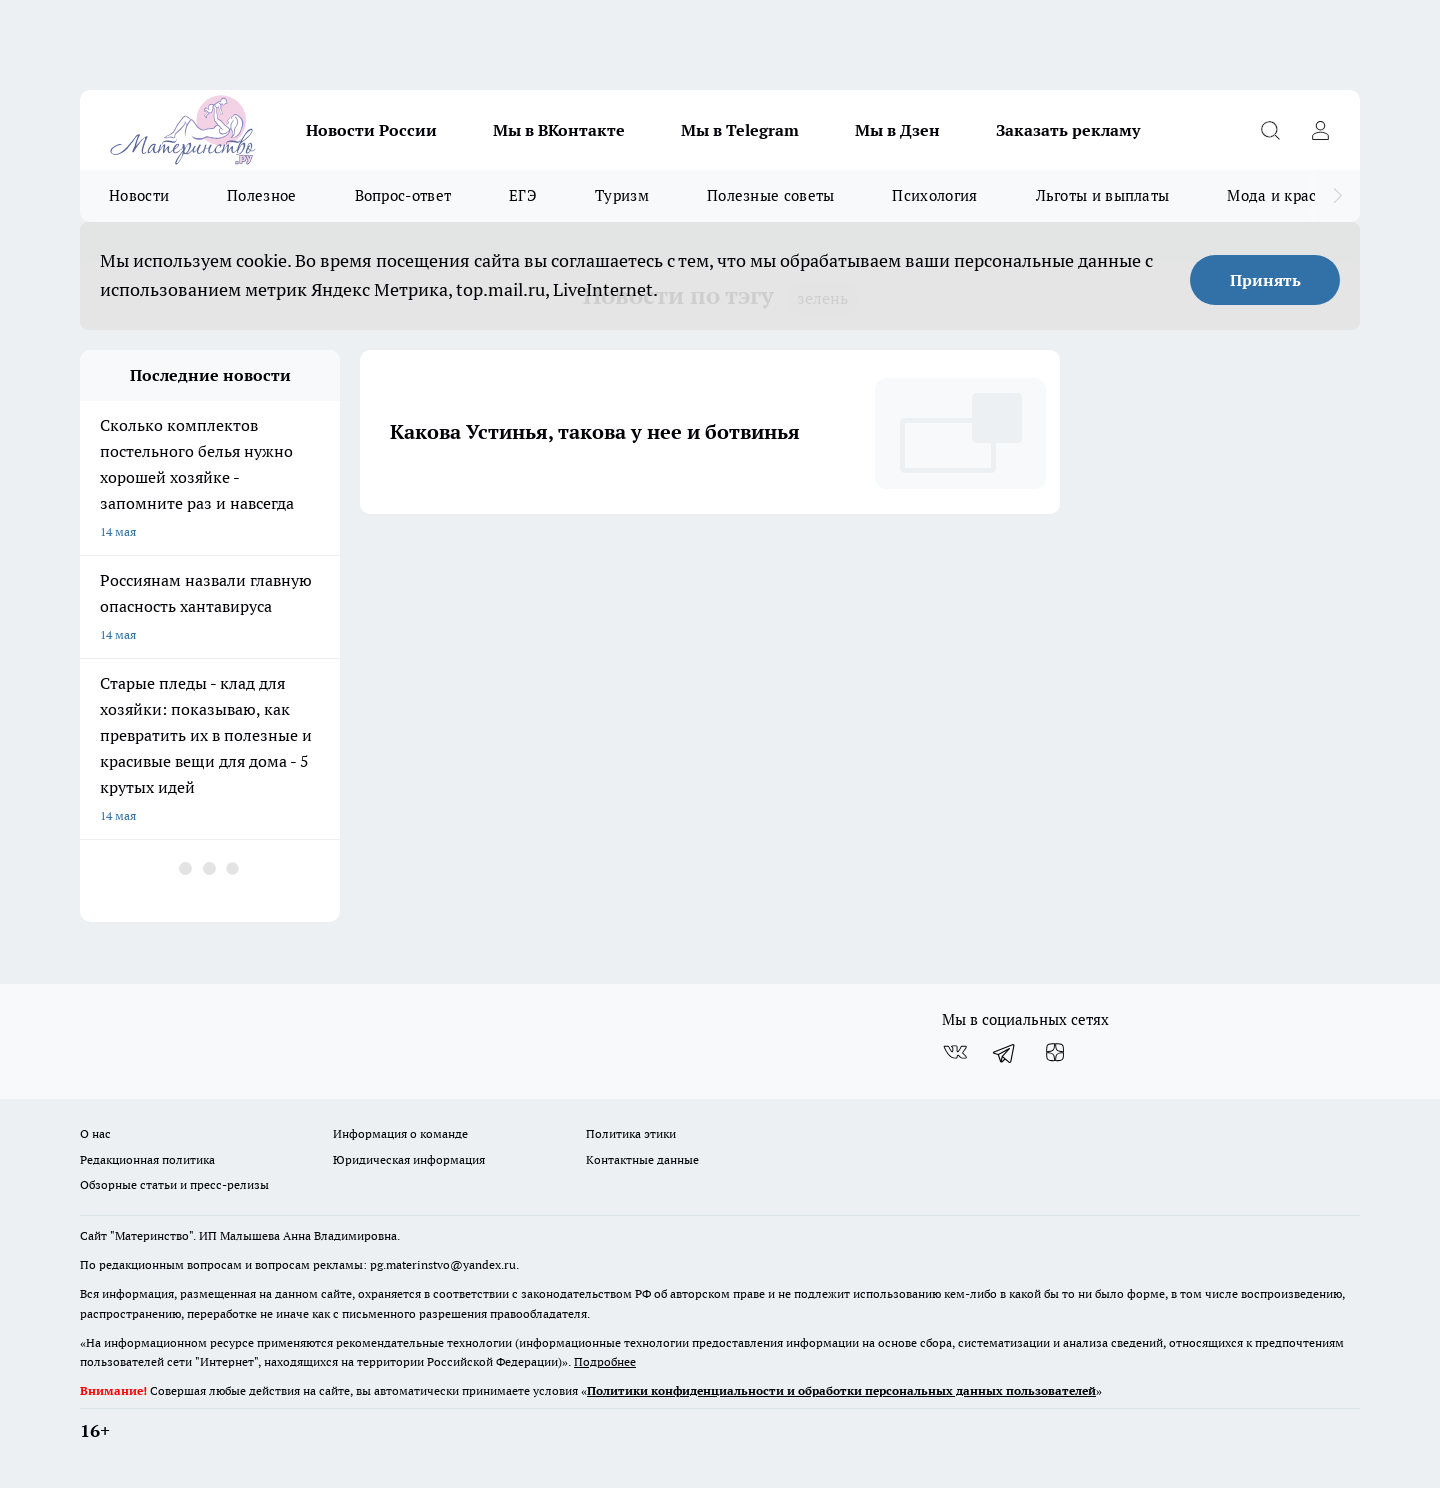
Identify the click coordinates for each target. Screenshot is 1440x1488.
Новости (139, 195)
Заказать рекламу (1068, 130)
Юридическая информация (409, 1159)
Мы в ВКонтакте (559, 130)
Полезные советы (771, 195)
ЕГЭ (523, 195)
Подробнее (605, 1361)
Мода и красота (1283, 195)
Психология (934, 195)
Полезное (261, 195)
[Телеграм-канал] (1005, 1052)
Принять (1265, 280)
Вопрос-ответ (403, 195)
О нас (95, 1133)
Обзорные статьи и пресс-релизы (174, 1184)
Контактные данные (642, 1159)
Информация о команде (400, 1133)
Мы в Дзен (897, 130)
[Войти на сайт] (1320, 130)
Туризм (622, 195)
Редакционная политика (147, 1159)
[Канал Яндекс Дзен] (1055, 1052)
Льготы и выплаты (1103, 195)
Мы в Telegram (740, 130)
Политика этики (631, 1133)
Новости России (371, 130)
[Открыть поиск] (1270, 130)
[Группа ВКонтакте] (955, 1052)
